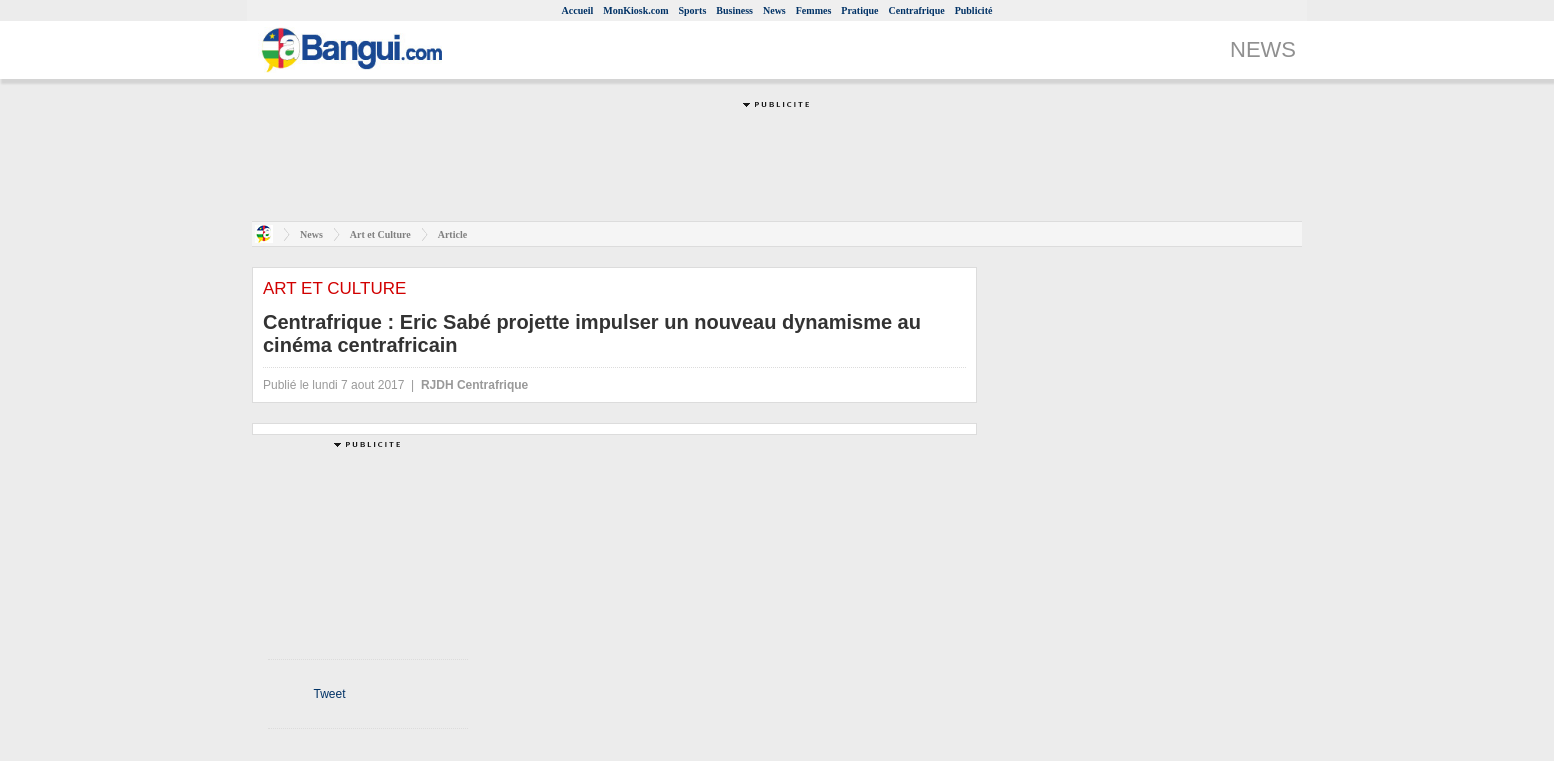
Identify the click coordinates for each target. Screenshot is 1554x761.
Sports (693, 10)
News (774, 10)
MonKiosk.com (635, 10)
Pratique (859, 10)
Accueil (578, 10)
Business (734, 10)
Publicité (974, 10)
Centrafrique (917, 10)
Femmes (814, 10)
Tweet (329, 694)
